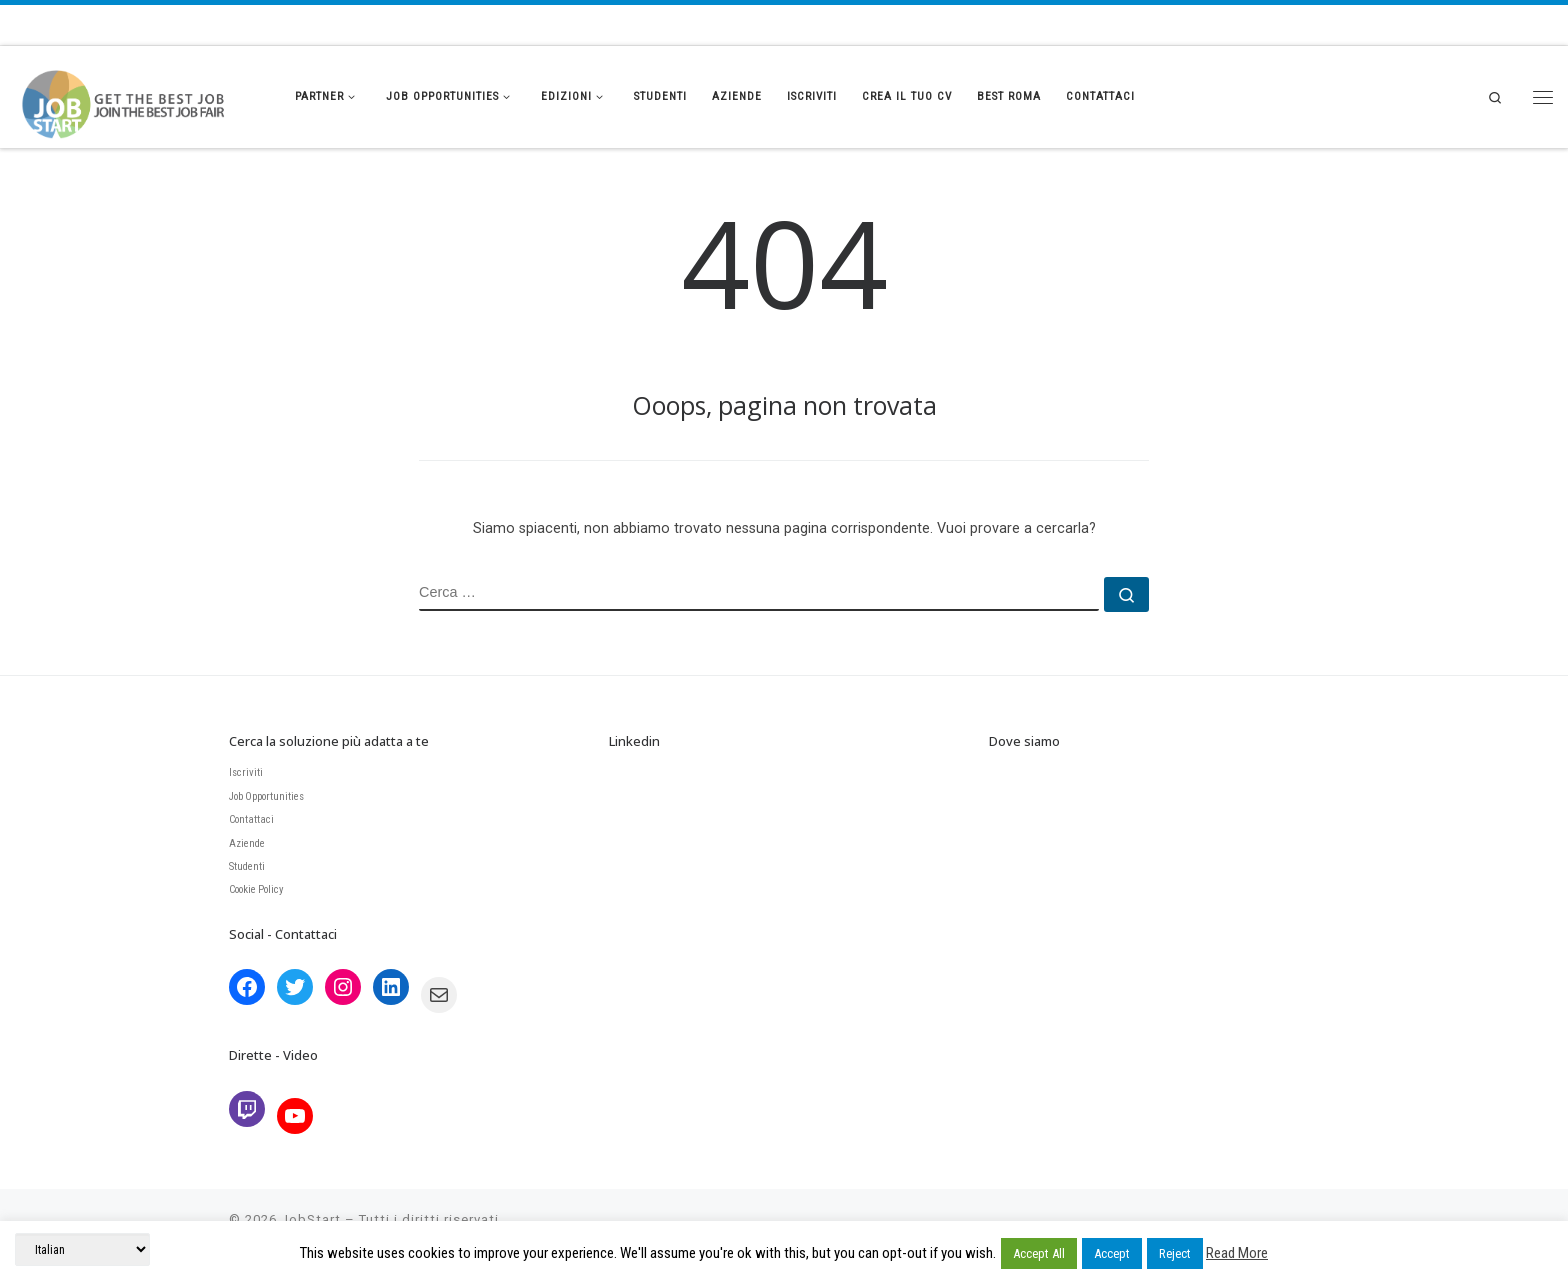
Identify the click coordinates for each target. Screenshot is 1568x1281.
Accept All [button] (1039, 1253)
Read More (1237, 1253)
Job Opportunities (266, 796)
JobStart (311, 1219)
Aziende (247, 843)
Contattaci (251, 819)
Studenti (247, 866)
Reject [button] (1175, 1253)
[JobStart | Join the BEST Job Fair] (140, 92)
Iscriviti (246, 772)
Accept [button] (1112, 1253)
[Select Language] (82, 1249)
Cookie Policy (256, 889)
